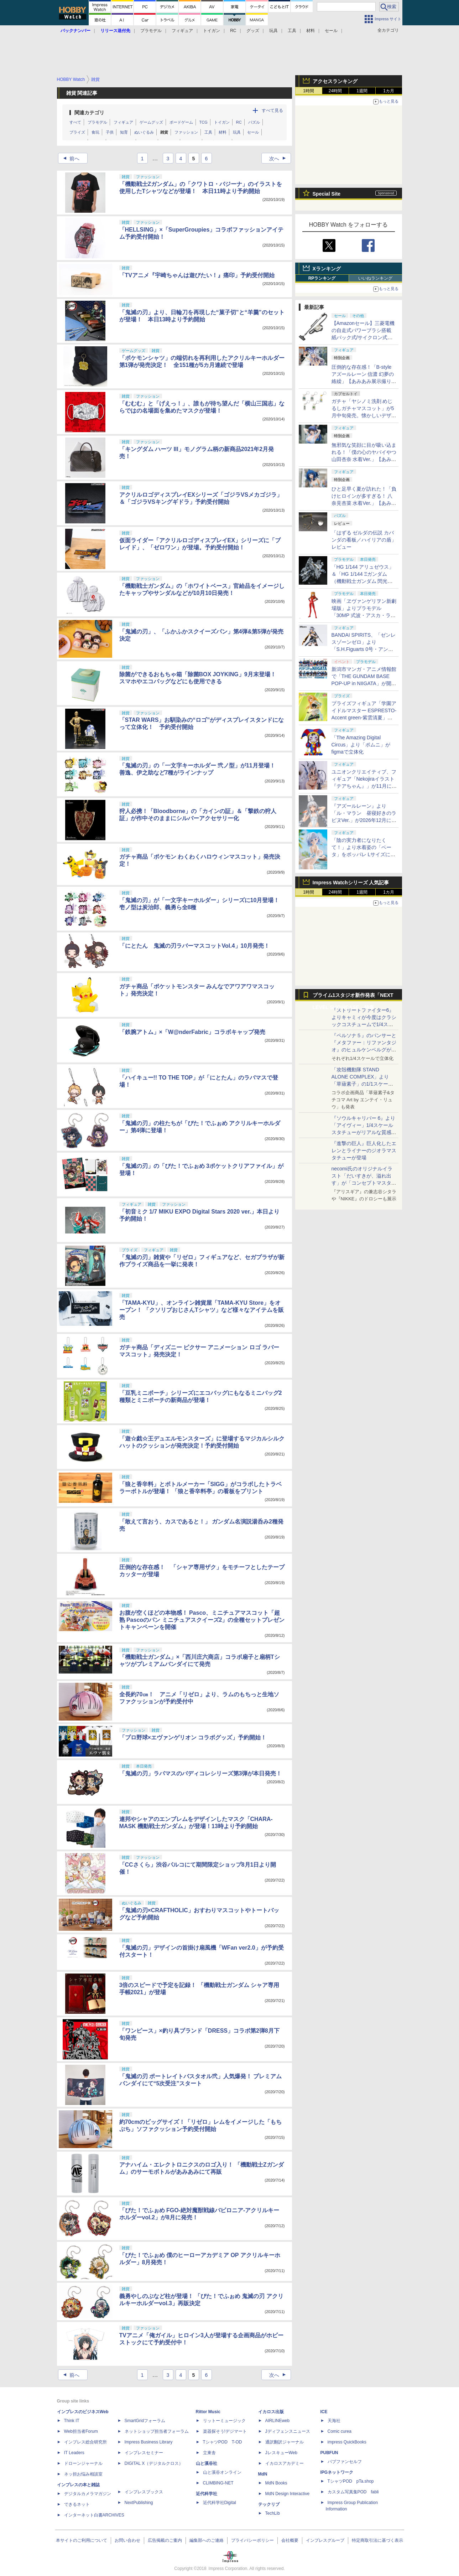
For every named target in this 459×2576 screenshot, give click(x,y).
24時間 (335, 90)
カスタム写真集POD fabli (353, 2491)
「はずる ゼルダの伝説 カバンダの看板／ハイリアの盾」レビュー (364, 540)
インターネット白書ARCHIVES (94, 2515)
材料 (310, 30)
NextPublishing (139, 2502)
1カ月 (388, 90)
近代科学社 (206, 2493)
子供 (110, 132)
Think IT (71, 2420)
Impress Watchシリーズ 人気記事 (351, 882)
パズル (254, 122)
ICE (324, 2411)
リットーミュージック (224, 2420)
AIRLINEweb (277, 2420)
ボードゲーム (181, 122)
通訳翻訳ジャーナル (284, 2442)
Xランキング (327, 268)
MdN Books (276, 2483)
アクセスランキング (335, 81)
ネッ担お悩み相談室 (83, 2474)
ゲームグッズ (151, 122)
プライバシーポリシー (252, 2540)
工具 (292, 30)
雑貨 (164, 132)
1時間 (308, 90)
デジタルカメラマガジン (87, 2493)
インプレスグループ (325, 2540)
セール (331, 30)
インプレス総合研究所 (85, 2442)
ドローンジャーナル (83, 2463)
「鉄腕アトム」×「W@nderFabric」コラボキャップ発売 (192, 1032)
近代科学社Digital (219, 2502)
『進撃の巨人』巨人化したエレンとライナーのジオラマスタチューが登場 (364, 1150)
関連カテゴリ (89, 112)
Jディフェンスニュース (287, 2431)
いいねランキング (375, 278)
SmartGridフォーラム (145, 2420)
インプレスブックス (144, 2491)
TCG (203, 122)
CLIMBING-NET (218, 2483)
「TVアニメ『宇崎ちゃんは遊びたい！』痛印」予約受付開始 (197, 275)
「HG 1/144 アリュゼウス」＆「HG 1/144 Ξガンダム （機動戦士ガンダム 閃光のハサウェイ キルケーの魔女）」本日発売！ (363, 581)
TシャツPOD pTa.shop (351, 2481)
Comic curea (339, 2431)
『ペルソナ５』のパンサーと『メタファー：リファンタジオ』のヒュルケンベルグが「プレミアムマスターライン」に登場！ (364, 1050)
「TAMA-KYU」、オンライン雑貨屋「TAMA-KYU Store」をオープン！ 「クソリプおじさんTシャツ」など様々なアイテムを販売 (201, 1310)
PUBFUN (329, 2452)
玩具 (273, 30)
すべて (75, 122)
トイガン (211, 30)
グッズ (252, 30)
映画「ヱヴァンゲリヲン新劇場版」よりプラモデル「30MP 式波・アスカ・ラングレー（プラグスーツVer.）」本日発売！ (364, 615)
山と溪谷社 (206, 2463)
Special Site (327, 194)
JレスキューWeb (281, 2452)
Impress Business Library (149, 2442)
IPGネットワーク (337, 2472)
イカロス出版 (271, 2411)
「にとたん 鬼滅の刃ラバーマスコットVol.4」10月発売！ (194, 946)
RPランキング (322, 278)
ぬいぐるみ (144, 132)
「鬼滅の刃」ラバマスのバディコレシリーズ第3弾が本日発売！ (200, 1773)
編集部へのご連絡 (206, 2540)
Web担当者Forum (81, 2431)
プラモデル (151, 30)
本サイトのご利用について (81, 2540)
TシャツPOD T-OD (222, 2442)
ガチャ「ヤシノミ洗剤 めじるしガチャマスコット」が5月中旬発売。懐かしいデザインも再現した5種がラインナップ (364, 415)
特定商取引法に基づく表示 (377, 2540)
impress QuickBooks (347, 2442)
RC (233, 30)
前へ (69, 158)
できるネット (77, 2504)
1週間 (361, 90)
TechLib (272, 2513)
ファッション (186, 132)
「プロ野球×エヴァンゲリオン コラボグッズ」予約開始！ (193, 1737)
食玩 (95, 132)
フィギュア (182, 30)
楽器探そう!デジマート (225, 2431)
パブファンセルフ (345, 2461)
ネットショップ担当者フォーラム (157, 2431)
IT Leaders (74, 2452)
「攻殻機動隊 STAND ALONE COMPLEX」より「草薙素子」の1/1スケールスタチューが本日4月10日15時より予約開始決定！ (363, 1084)
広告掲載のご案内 (165, 2540)
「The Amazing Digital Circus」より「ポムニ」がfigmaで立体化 (361, 745)
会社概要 (289, 2540)
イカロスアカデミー (284, 2463)
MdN (262, 2474)
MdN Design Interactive (287, 2493)
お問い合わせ (127, 2540)
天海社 (334, 2420)
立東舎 (209, 2452)
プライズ (77, 132)
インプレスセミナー (144, 2452)
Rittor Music (208, 2411)
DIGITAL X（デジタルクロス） (154, 2463)
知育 (124, 132)
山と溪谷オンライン (222, 2472)
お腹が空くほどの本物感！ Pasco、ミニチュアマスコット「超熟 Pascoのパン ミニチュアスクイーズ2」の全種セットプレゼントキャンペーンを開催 (202, 1620)
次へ (279, 158)
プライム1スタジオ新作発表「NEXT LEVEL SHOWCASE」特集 (353, 996)
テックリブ (269, 2504)
